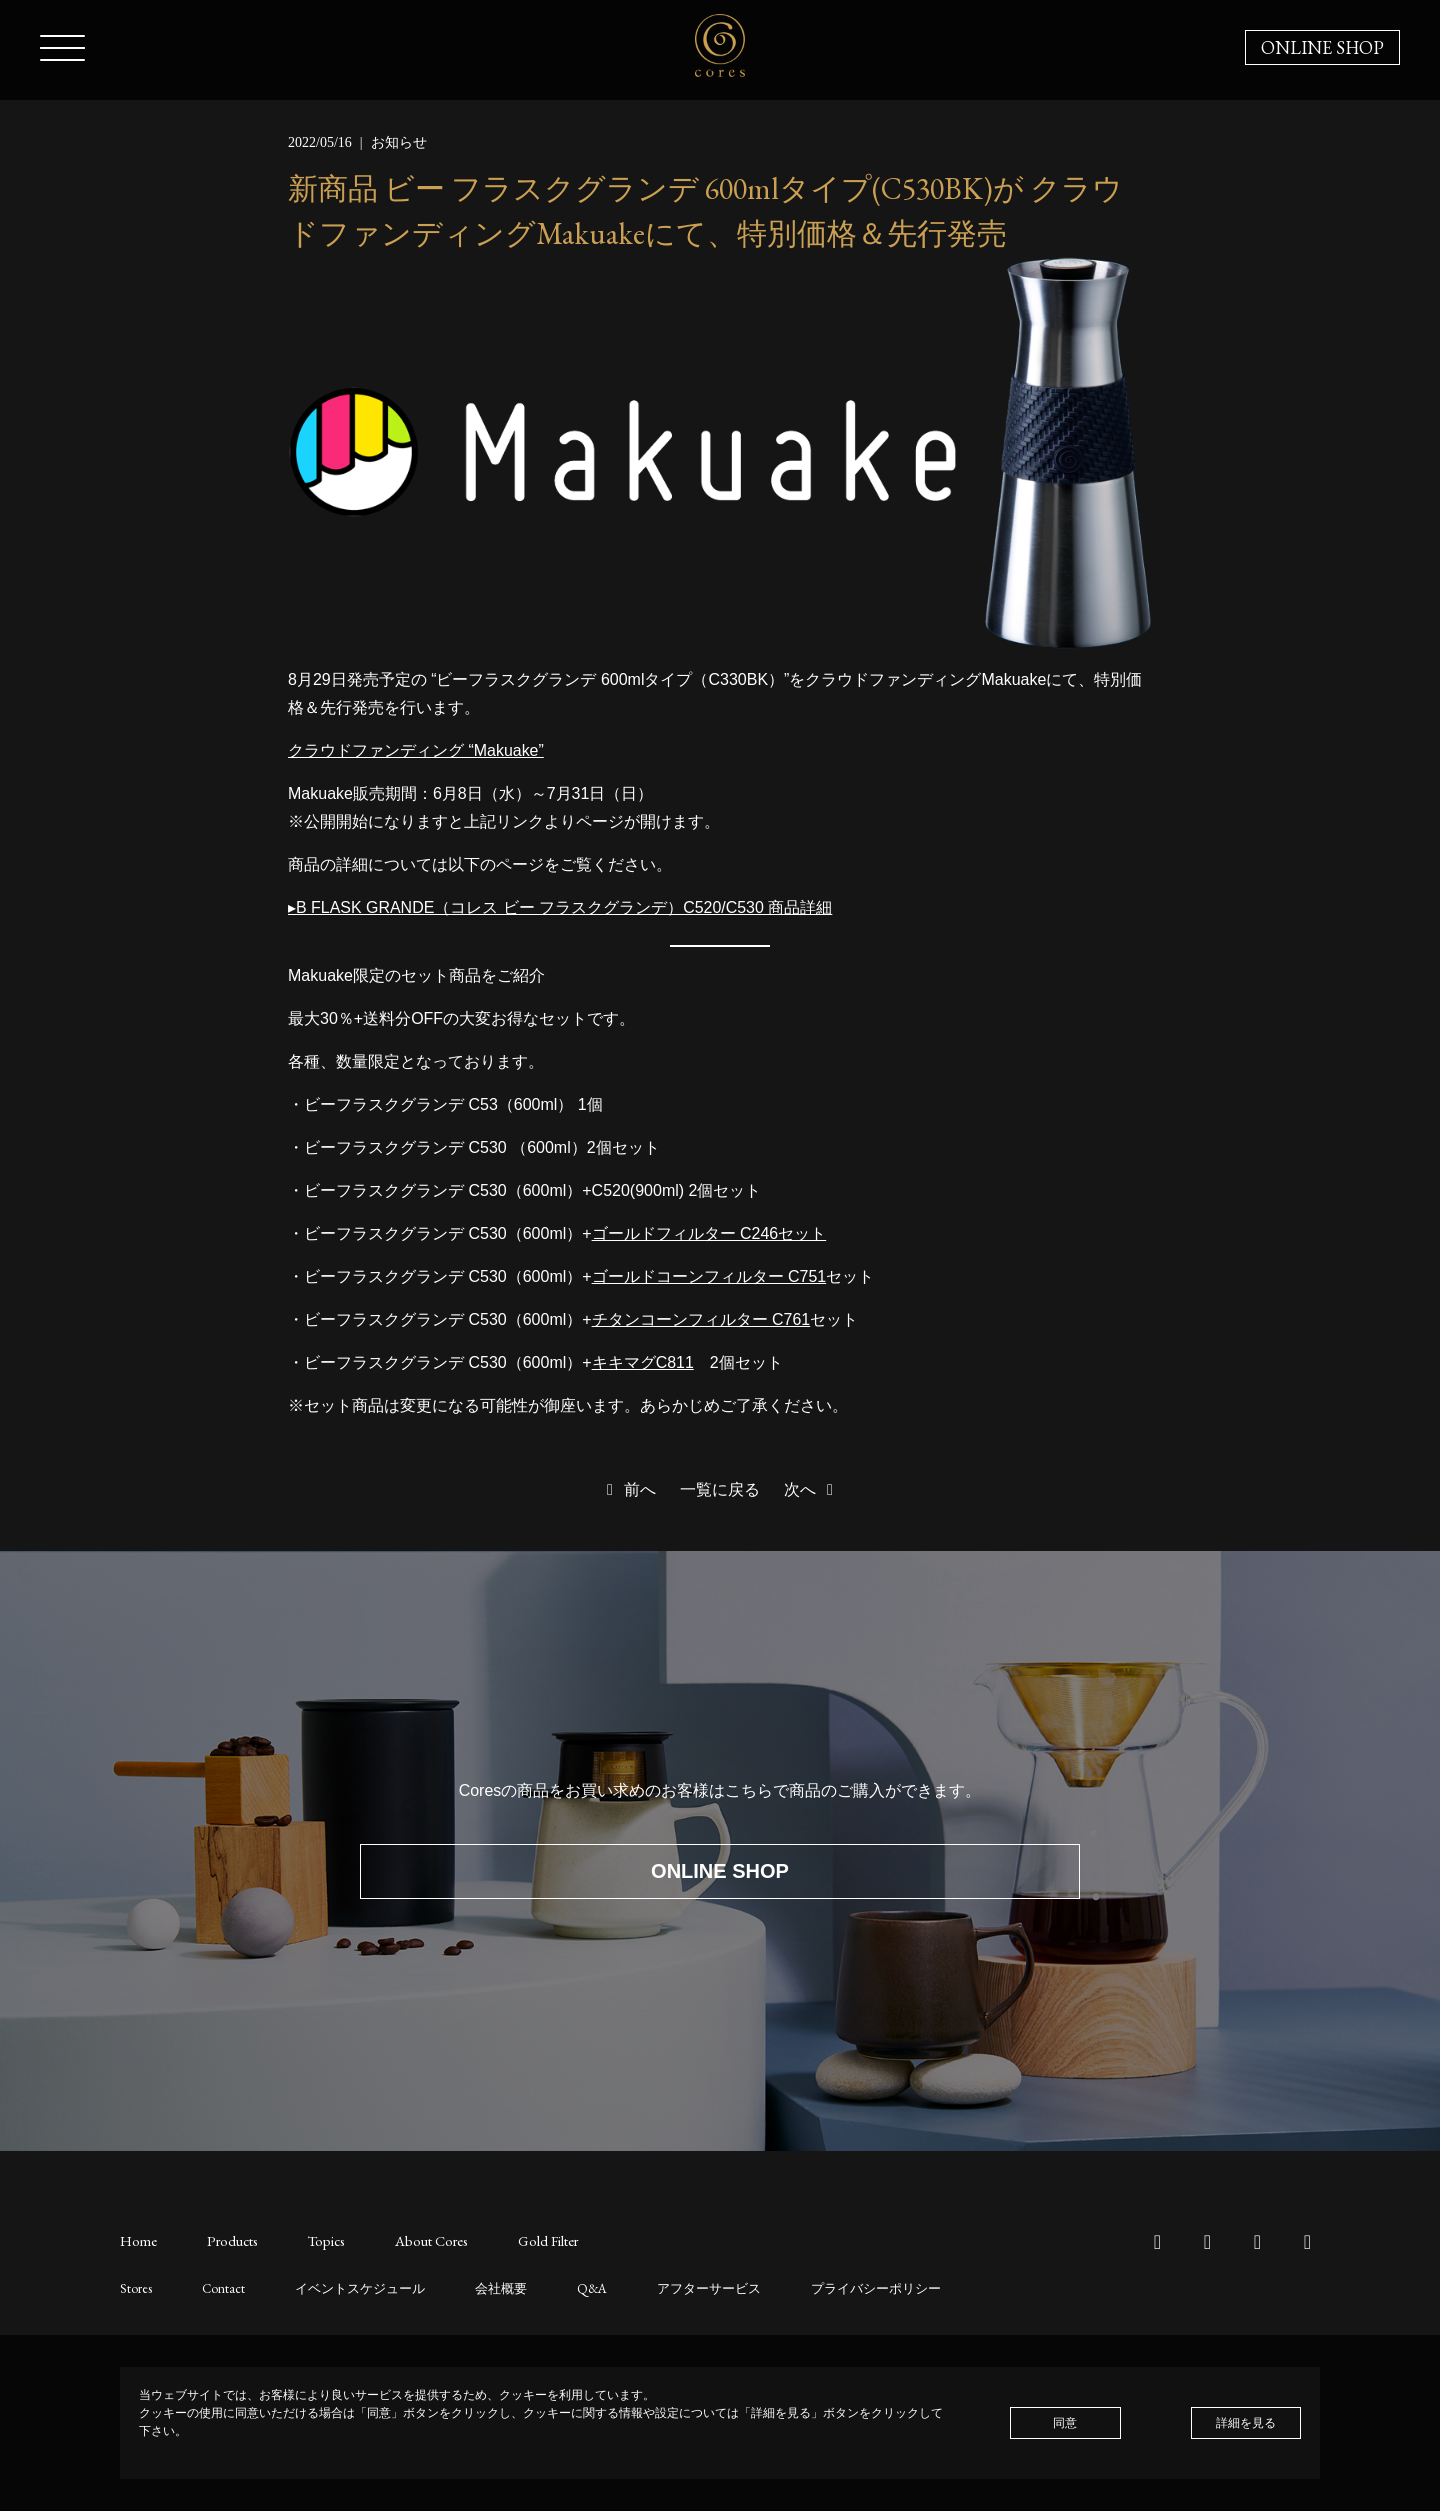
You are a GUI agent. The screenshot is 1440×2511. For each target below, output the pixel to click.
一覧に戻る (720, 1489)
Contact (217, 2287)
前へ (628, 1489)
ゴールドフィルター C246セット (709, 1233)
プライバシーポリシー (837, 2287)
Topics (319, 2240)
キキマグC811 (643, 1362)
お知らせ (399, 142)
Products (229, 2240)
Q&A (567, 2287)
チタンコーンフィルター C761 (701, 1319)
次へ (812, 1489)
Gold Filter (533, 2240)
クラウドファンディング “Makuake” (416, 750)
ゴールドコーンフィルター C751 (709, 1276)
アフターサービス (679, 2287)
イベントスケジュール (346, 2287)
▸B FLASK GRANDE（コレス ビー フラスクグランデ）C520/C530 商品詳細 (560, 907)
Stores (134, 2287)
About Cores (420, 2240)
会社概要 (480, 2287)
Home (138, 2240)
